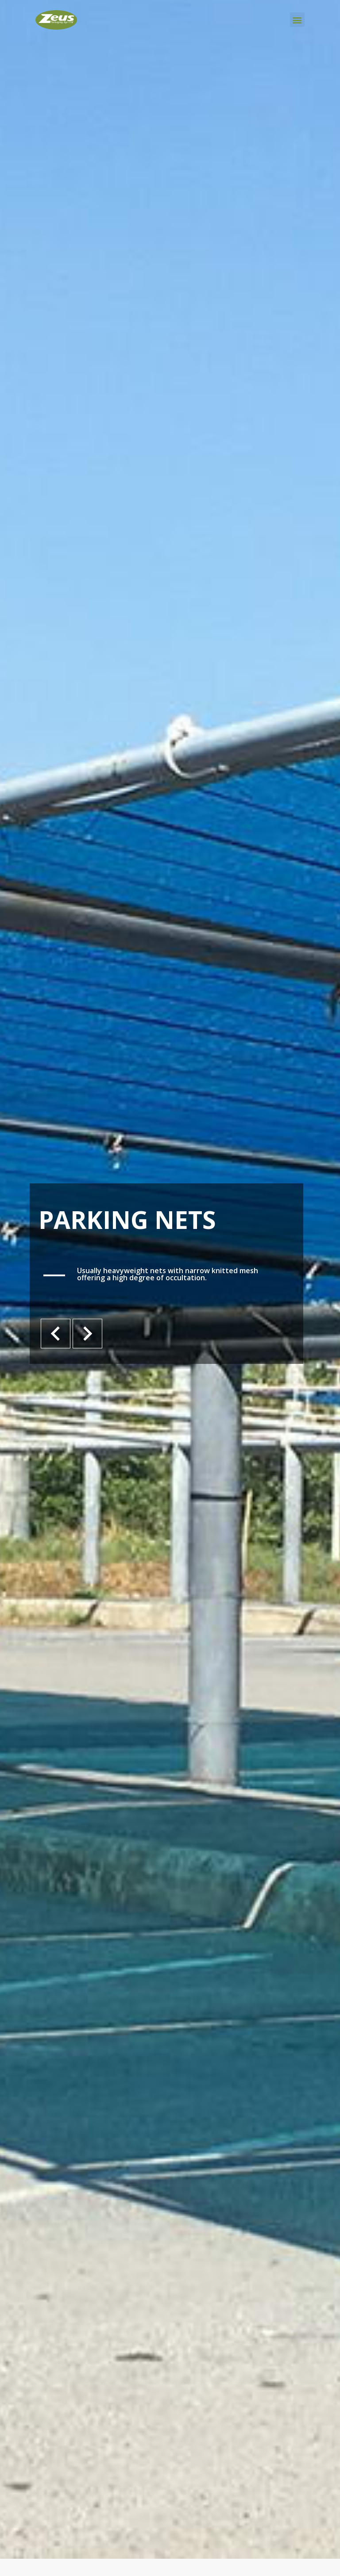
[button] (297, 19)
